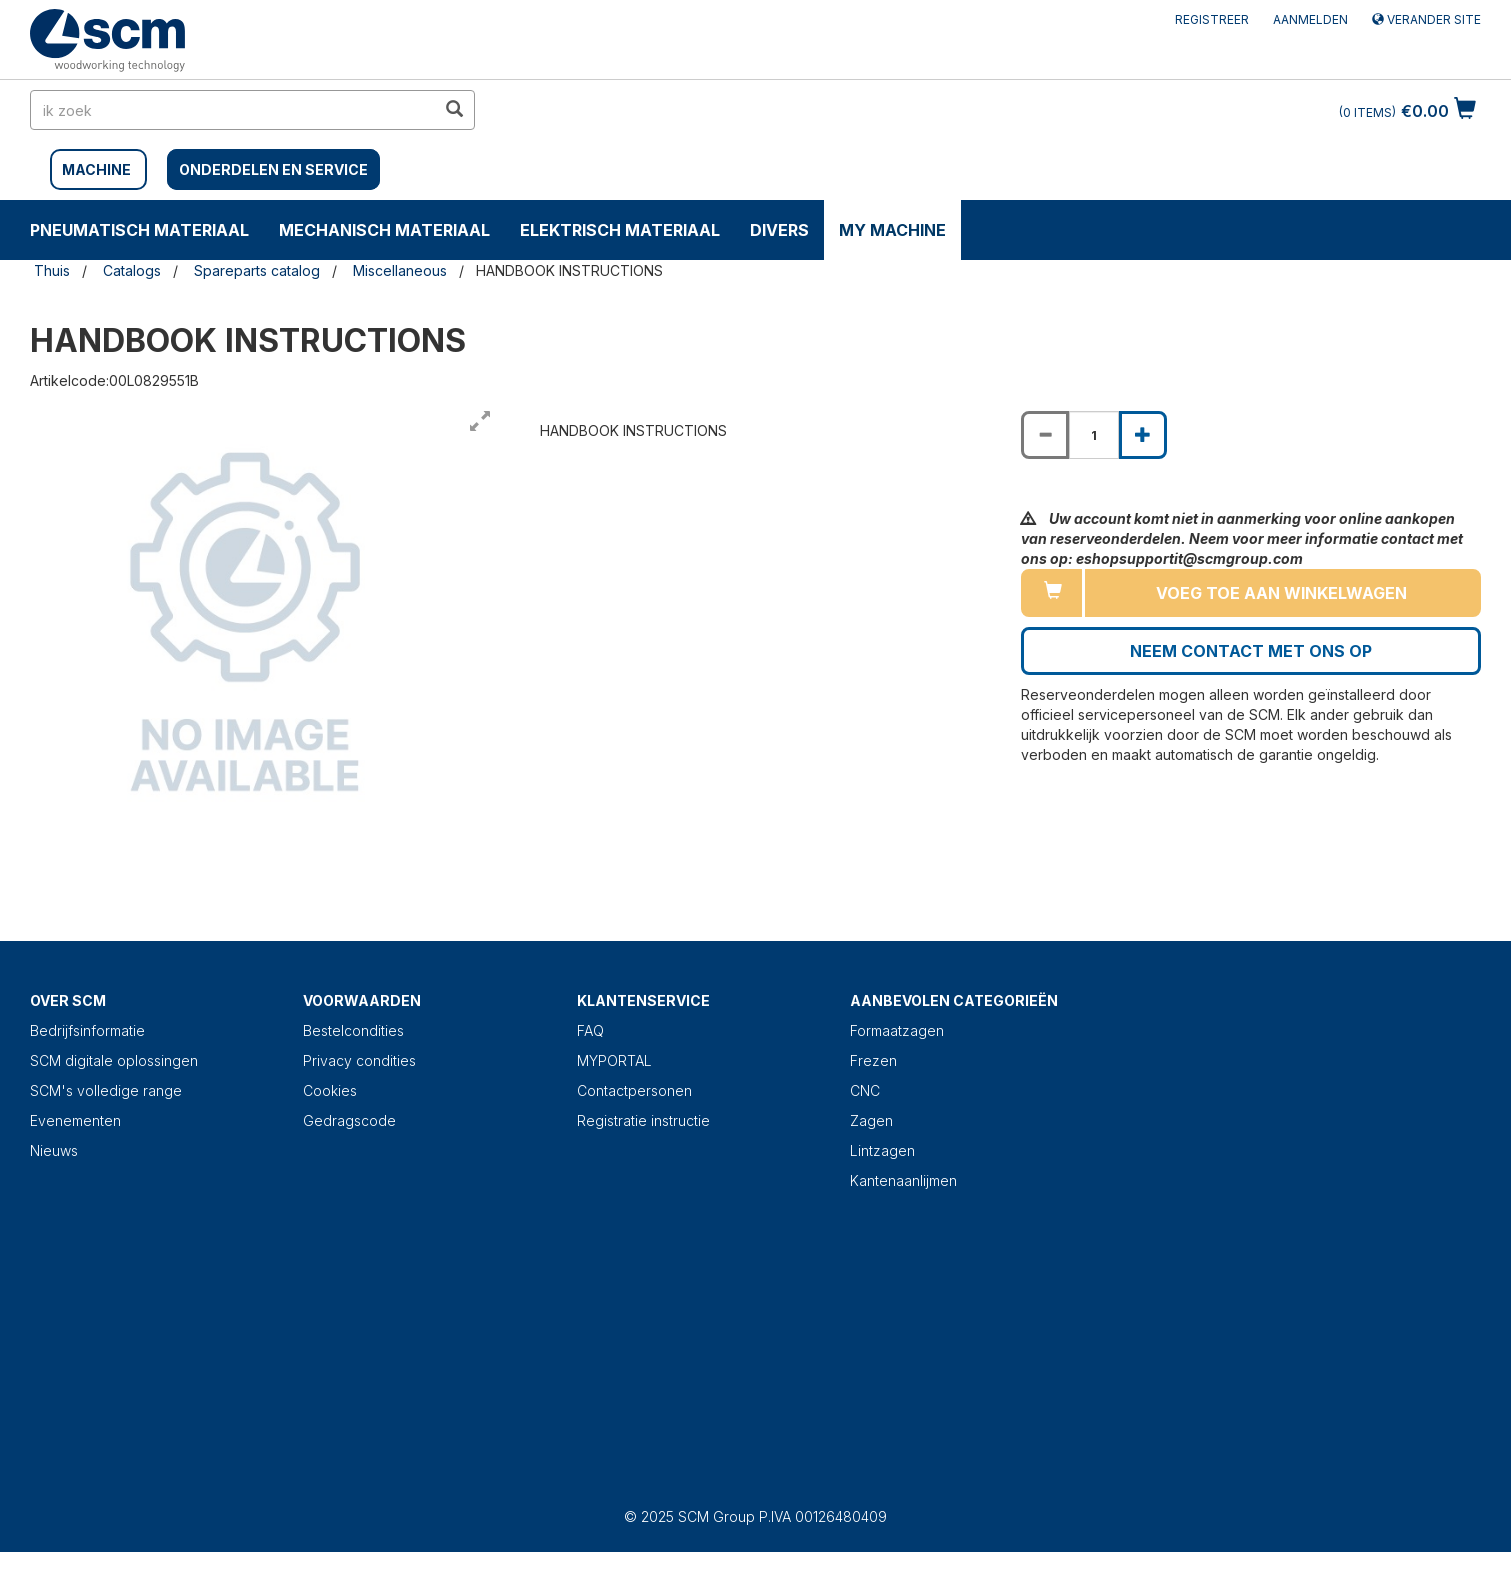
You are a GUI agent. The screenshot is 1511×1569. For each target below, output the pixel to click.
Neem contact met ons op (1251, 651)
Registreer (1212, 19)
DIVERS (779, 230)
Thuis (52, 270)
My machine (892, 230)
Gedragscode (349, 1120)
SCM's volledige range (106, 1090)
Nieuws (54, 1150)
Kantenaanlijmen (903, 1180)
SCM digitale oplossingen (114, 1060)
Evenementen (75, 1120)
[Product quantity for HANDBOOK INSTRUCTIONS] (1094, 435)
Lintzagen (882, 1150)
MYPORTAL (614, 1060)
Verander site (1426, 19)
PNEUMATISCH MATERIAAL (139, 230)
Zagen (871, 1120)
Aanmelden (1310, 19)
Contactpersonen (634, 1090)
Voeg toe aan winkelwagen (1281, 593)
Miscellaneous (400, 270)
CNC (865, 1090)
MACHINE (96, 169)
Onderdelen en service (273, 169)
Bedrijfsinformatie (87, 1030)
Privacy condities (359, 1060)
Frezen (873, 1060)
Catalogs (132, 270)
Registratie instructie (643, 1120)
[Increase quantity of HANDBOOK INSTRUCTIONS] (1143, 435)
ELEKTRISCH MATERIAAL (620, 230)
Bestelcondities (353, 1030)
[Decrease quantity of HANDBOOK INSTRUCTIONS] (1045, 435)
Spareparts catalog (257, 270)
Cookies (330, 1090)
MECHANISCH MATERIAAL (384, 230)
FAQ (590, 1030)
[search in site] (233, 110)
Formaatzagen (897, 1030)
